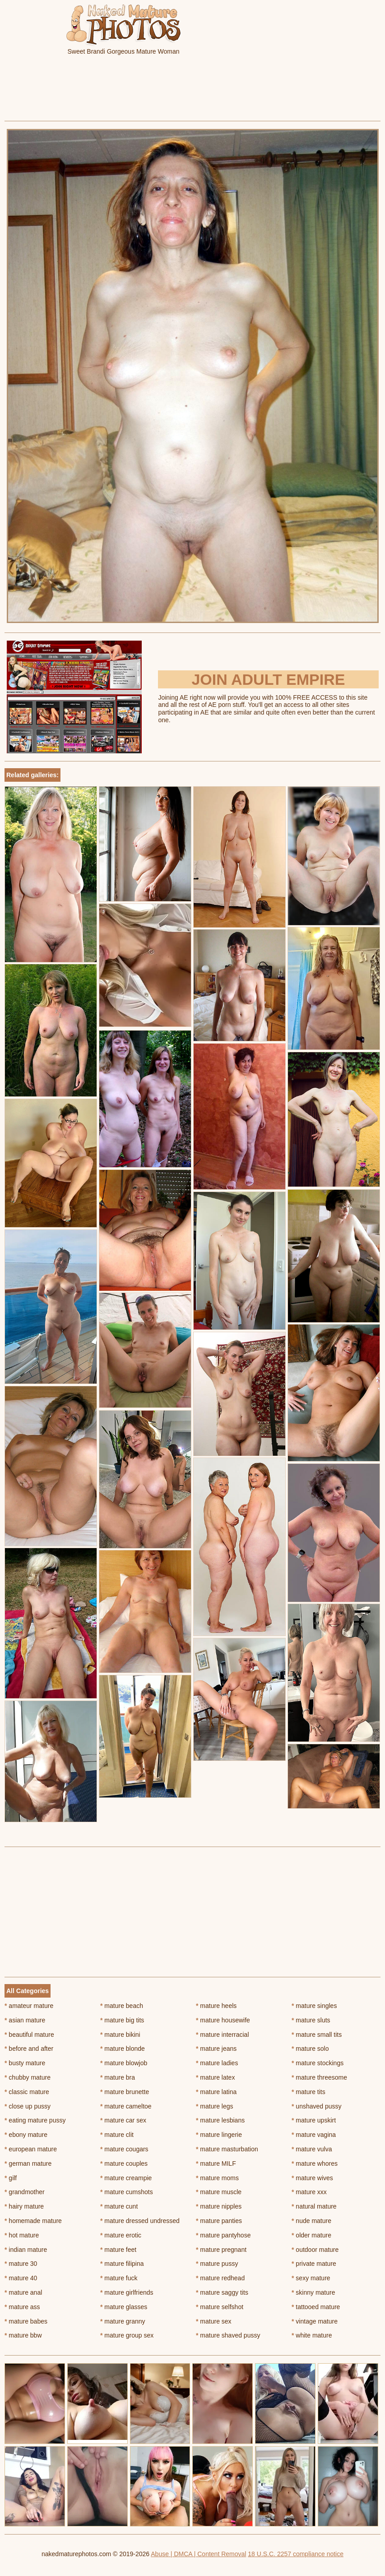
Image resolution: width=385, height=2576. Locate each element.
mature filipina (122, 2263)
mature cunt (119, 2206)
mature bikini (120, 2034)
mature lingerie (219, 2134)
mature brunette (124, 2091)
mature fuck (118, 2278)
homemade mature (33, 2220)
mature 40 (21, 2278)
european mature (31, 2149)
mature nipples (218, 2206)
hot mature (22, 2235)
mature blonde (122, 2048)
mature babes (26, 2321)
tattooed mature (316, 2306)
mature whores (315, 2163)
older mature (311, 2235)
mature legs (214, 2106)
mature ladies (217, 2063)
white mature (312, 2335)
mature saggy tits (222, 2292)
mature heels (216, 2005)
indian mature (26, 2249)
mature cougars (124, 2149)
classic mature (27, 2091)
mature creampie (126, 2178)
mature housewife (223, 2020)
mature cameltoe (126, 2106)
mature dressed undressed (140, 2220)
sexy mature (311, 2278)
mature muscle (218, 2192)
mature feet (118, 2249)
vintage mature (315, 2321)
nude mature (311, 2220)
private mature (314, 2263)
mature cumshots (126, 2192)
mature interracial (222, 2034)
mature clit (117, 2134)
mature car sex (123, 2120)
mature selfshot (219, 2306)
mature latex (215, 2077)
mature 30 (21, 2263)
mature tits (308, 2091)
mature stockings (317, 2063)
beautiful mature (29, 2034)
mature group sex (126, 2335)
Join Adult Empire (268, 679)
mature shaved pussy (228, 2335)
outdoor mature (315, 2249)
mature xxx (309, 2192)
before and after (29, 2048)
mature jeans (216, 2048)
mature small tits (317, 2034)
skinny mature (313, 2292)
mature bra (117, 2077)
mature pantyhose (223, 2235)
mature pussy (217, 2263)
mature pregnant (221, 2249)
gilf (11, 2178)
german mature (28, 2163)
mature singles (314, 2005)
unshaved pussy (317, 2106)
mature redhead (220, 2278)
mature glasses (123, 2306)
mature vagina (314, 2134)
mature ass (22, 2306)
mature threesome (319, 2077)
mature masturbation (227, 2149)
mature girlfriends (126, 2292)
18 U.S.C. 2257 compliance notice (295, 2554)
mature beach (121, 2005)
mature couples (124, 2163)
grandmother (25, 2192)
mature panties (219, 2220)
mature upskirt (314, 2120)
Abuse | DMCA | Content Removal (198, 2554)
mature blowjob (123, 2063)
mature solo (310, 2048)
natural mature (314, 2206)
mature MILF (216, 2163)
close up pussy (28, 2106)
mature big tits (122, 2020)
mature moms (217, 2178)
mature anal (23, 2292)
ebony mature (26, 2134)
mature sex (214, 2321)
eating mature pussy (35, 2120)
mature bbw (23, 2335)
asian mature (25, 2020)
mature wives (312, 2178)
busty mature (25, 2063)
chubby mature (28, 2077)
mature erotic (120, 2235)
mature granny (122, 2321)
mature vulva (312, 2149)
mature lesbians (220, 2120)
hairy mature (24, 2206)
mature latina (216, 2091)
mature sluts (311, 2020)
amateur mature (29, 2005)
